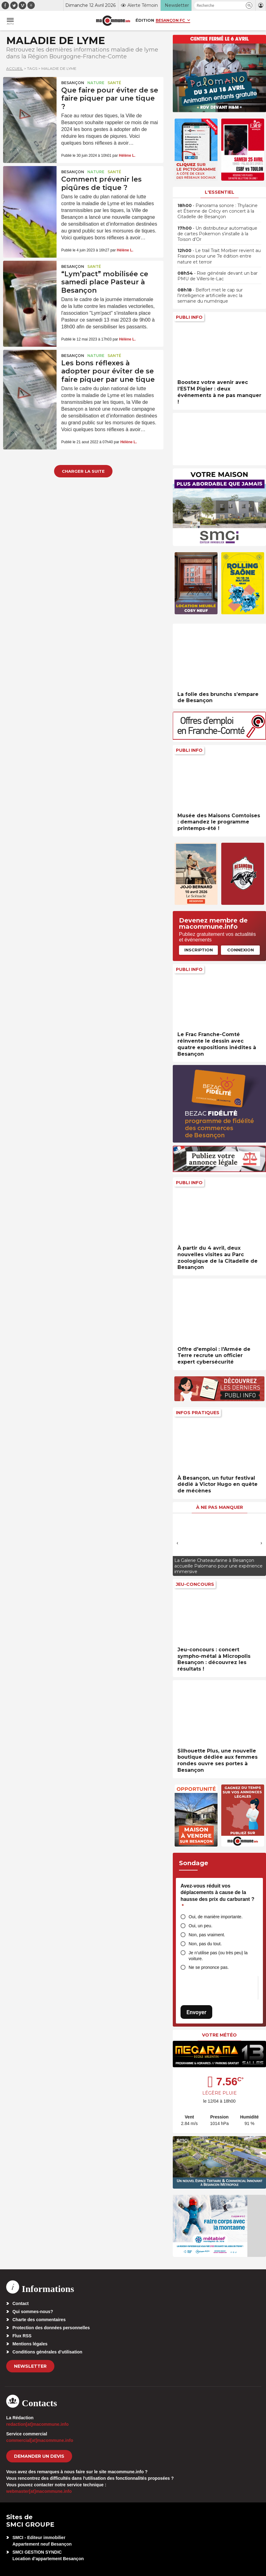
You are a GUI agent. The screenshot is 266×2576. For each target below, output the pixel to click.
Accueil (14, 68)
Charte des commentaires (39, 2319)
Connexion (240, 949)
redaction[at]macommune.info (37, 2424)
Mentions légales (30, 2343)
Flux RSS (21, 2335)
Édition (144, 20)
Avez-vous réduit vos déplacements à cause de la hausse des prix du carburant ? (217, 1896)
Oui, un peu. (200, 1925)
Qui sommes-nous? (32, 2311)
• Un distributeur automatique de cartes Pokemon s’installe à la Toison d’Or (217, 233)
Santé (114, 82)
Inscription (198, 949)
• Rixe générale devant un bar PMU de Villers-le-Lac (217, 276)
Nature (95, 82)
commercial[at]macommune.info (39, 2440)
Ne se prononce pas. (209, 1967)
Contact (20, 2303)
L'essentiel (219, 192)
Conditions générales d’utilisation (47, 2351)
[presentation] (177, 1543)
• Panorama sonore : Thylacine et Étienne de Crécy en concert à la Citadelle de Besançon (217, 211)
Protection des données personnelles (51, 2327)
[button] (249, 5)
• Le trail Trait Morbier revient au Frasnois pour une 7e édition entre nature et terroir (219, 256)
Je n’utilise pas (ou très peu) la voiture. (218, 1955)
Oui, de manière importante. (216, 1916)
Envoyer (196, 2012)
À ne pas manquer (219, 1507)
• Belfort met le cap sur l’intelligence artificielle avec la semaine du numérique (210, 295)
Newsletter (30, 2366)
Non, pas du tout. (205, 1943)
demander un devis (39, 2456)
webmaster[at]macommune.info (39, 2491)
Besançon (72, 82)
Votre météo (219, 2035)
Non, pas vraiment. (207, 1934)
